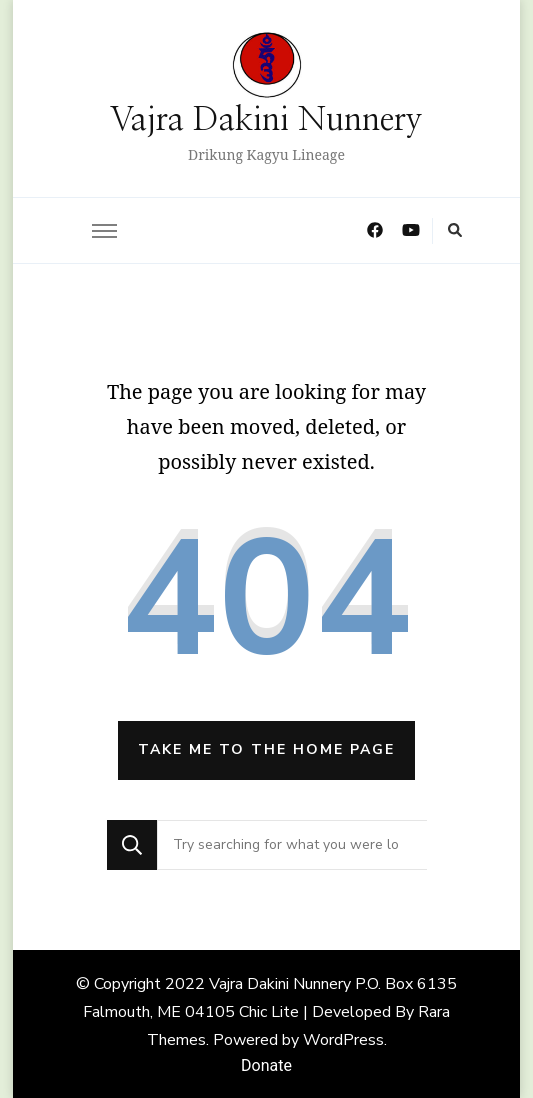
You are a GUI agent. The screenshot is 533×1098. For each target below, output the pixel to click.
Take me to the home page (266, 749)
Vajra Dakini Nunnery (266, 120)
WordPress (343, 1040)
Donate (266, 1065)
